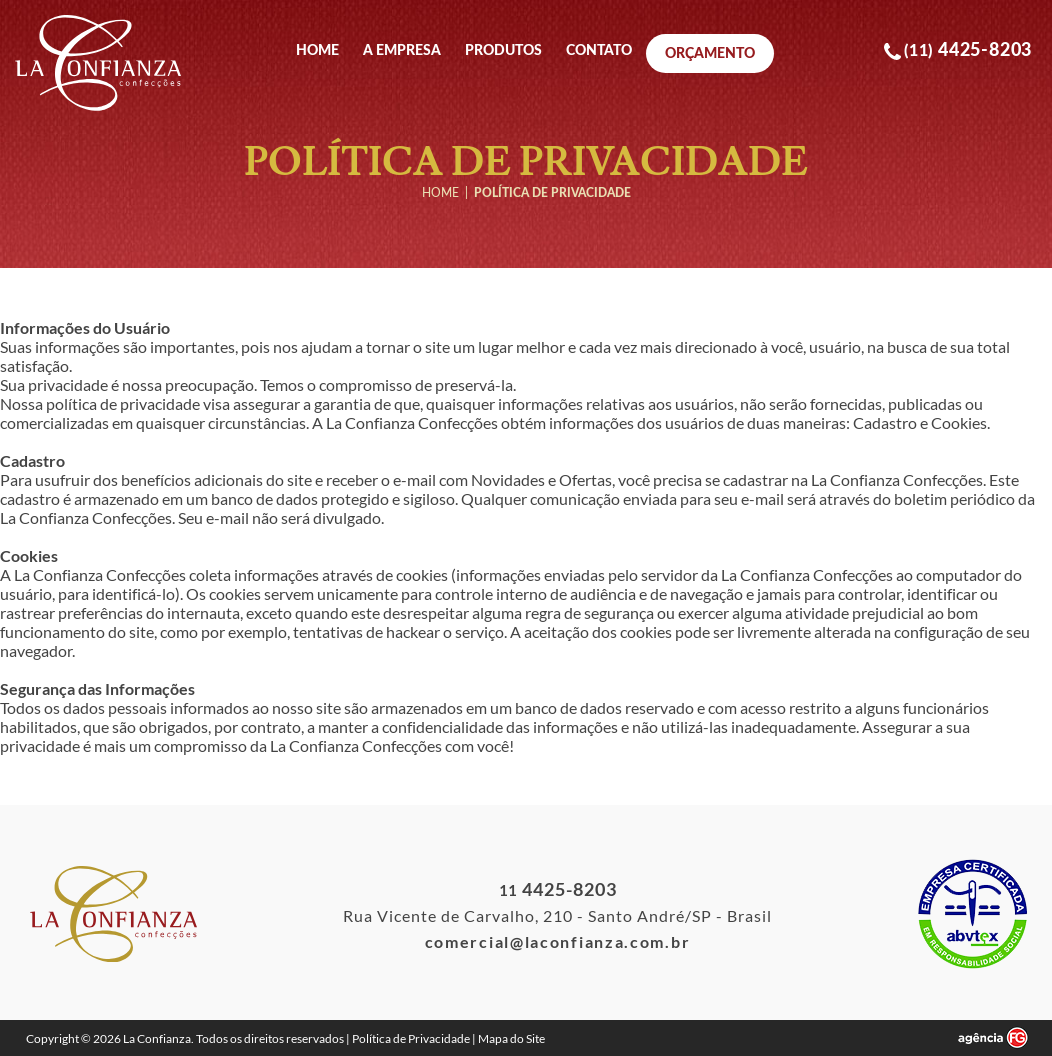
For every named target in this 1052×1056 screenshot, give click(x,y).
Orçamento (710, 53)
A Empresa (402, 51)
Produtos (503, 51)
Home (317, 51)
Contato (599, 51)
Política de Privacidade (411, 1038)
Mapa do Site (511, 1038)
